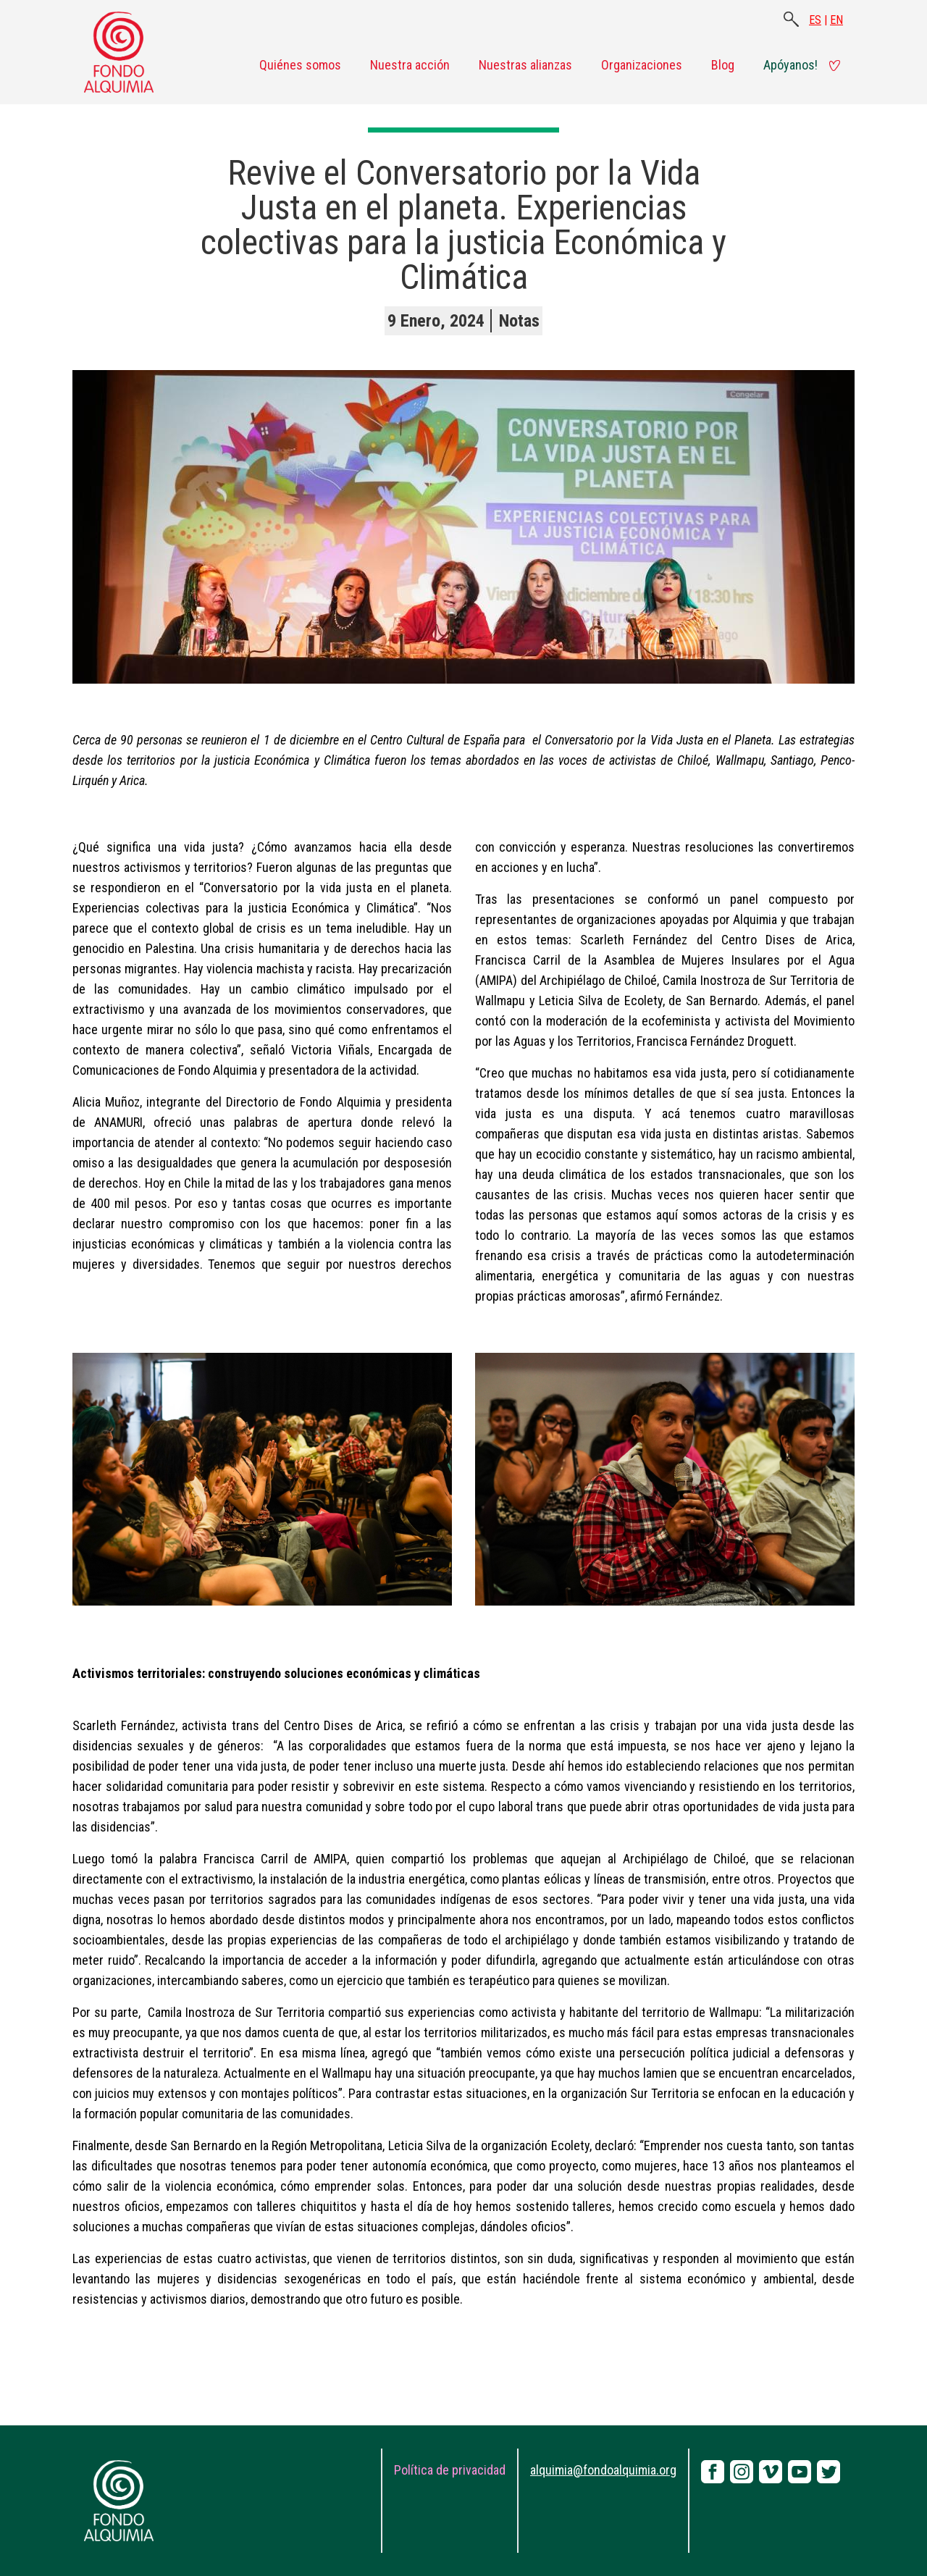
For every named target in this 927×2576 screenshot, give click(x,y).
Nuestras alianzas (525, 64)
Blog (722, 64)
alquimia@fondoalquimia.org (603, 2470)
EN (836, 20)
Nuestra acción (410, 64)
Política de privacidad (450, 2470)
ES (815, 20)
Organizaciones (641, 64)
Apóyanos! (790, 64)
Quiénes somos (300, 64)
